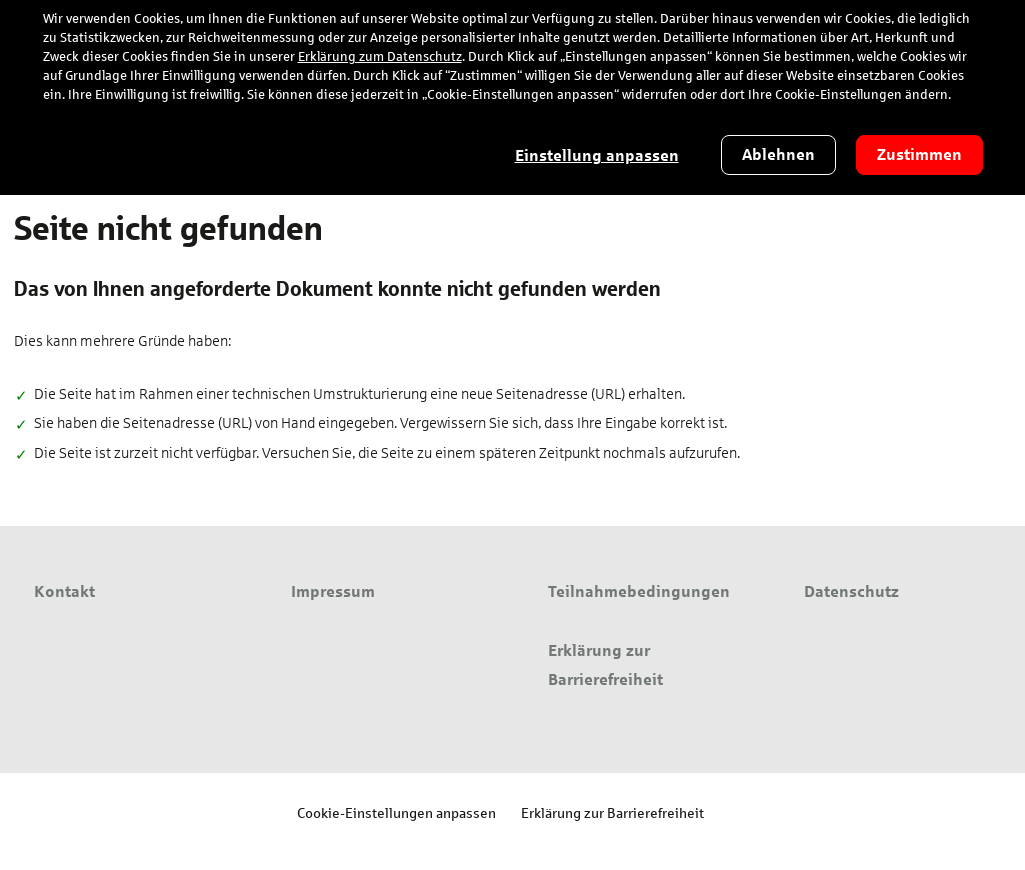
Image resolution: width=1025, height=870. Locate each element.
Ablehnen (778, 154)
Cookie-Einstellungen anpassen (396, 812)
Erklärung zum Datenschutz (380, 57)
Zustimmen (919, 154)
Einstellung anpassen (597, 155)
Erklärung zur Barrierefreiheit (612, 812)
